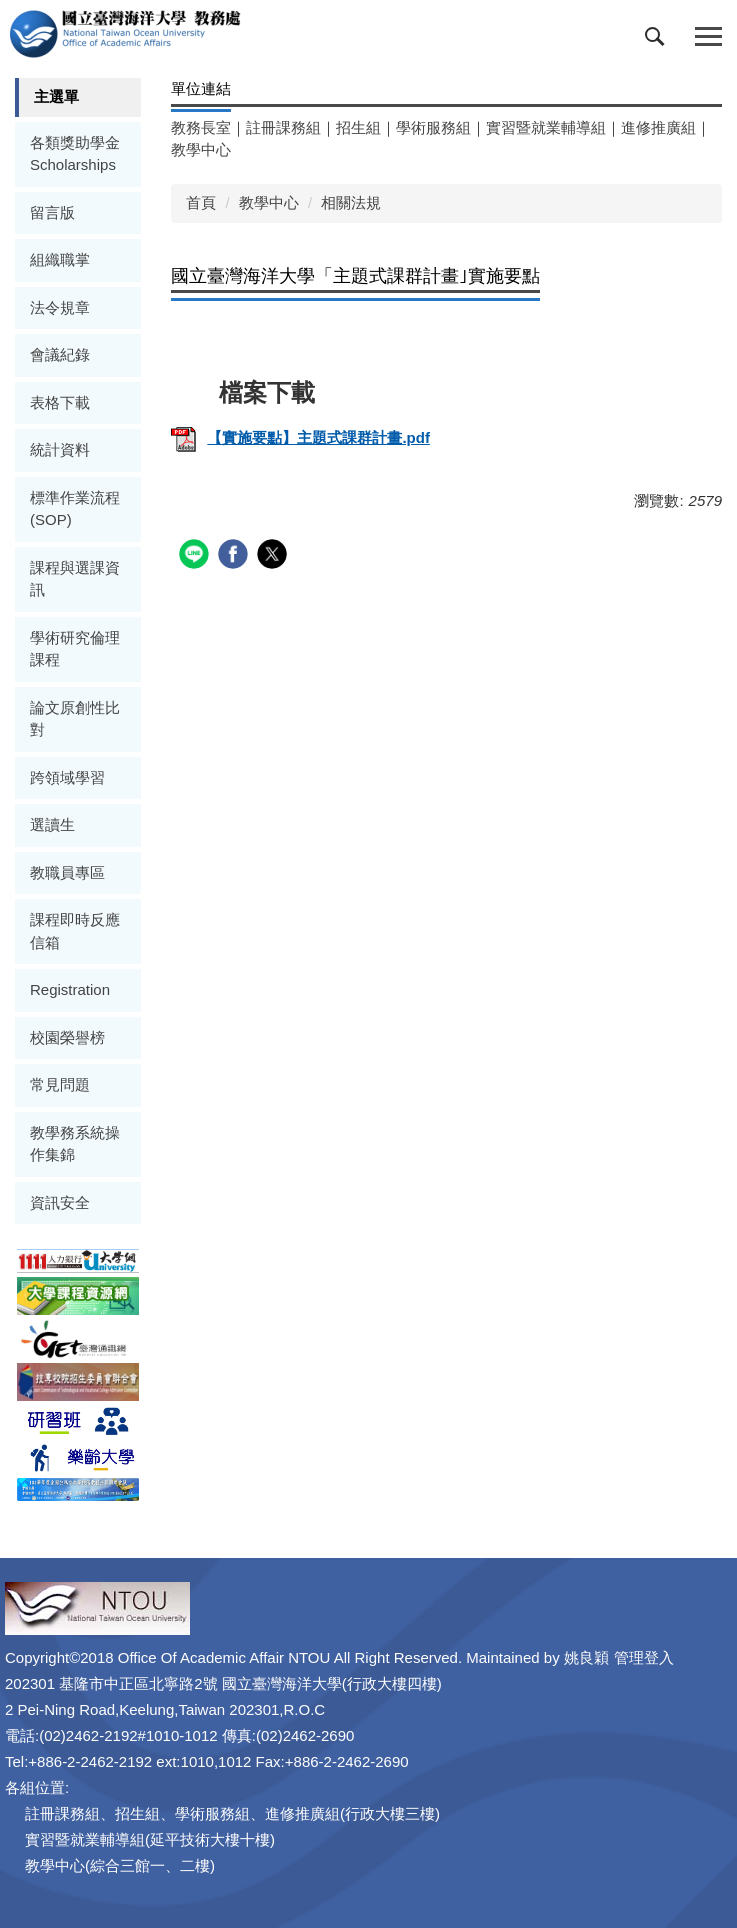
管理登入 (644, 1657)
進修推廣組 (658, 127)
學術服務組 (433, 127)
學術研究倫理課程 (75, 649)
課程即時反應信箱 (75, 931)
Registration (70, 989)
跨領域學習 (67, 777)
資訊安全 (60, 1202)
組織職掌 (60, 259)
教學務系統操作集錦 (75, 1144)
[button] (659, 41)
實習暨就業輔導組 (546, 127)
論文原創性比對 (75, 719)
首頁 (201, 202)
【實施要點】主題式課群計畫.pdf (300, 437)
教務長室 (201, 127)
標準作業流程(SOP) (75, 509)
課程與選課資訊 (75, 579)
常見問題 (60, 1084)
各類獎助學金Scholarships (75, 154)
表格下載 (60, 402)
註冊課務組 (283, 127)
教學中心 (201, 149)
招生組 (358, 127)
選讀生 (52, 824)
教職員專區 (67, 872)
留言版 (52, 212)
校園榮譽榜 (67, 1037)
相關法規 (351, 202)
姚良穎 (586, 1657)
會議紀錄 (60, 354)
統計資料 (60, 449)
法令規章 (60, 307)
